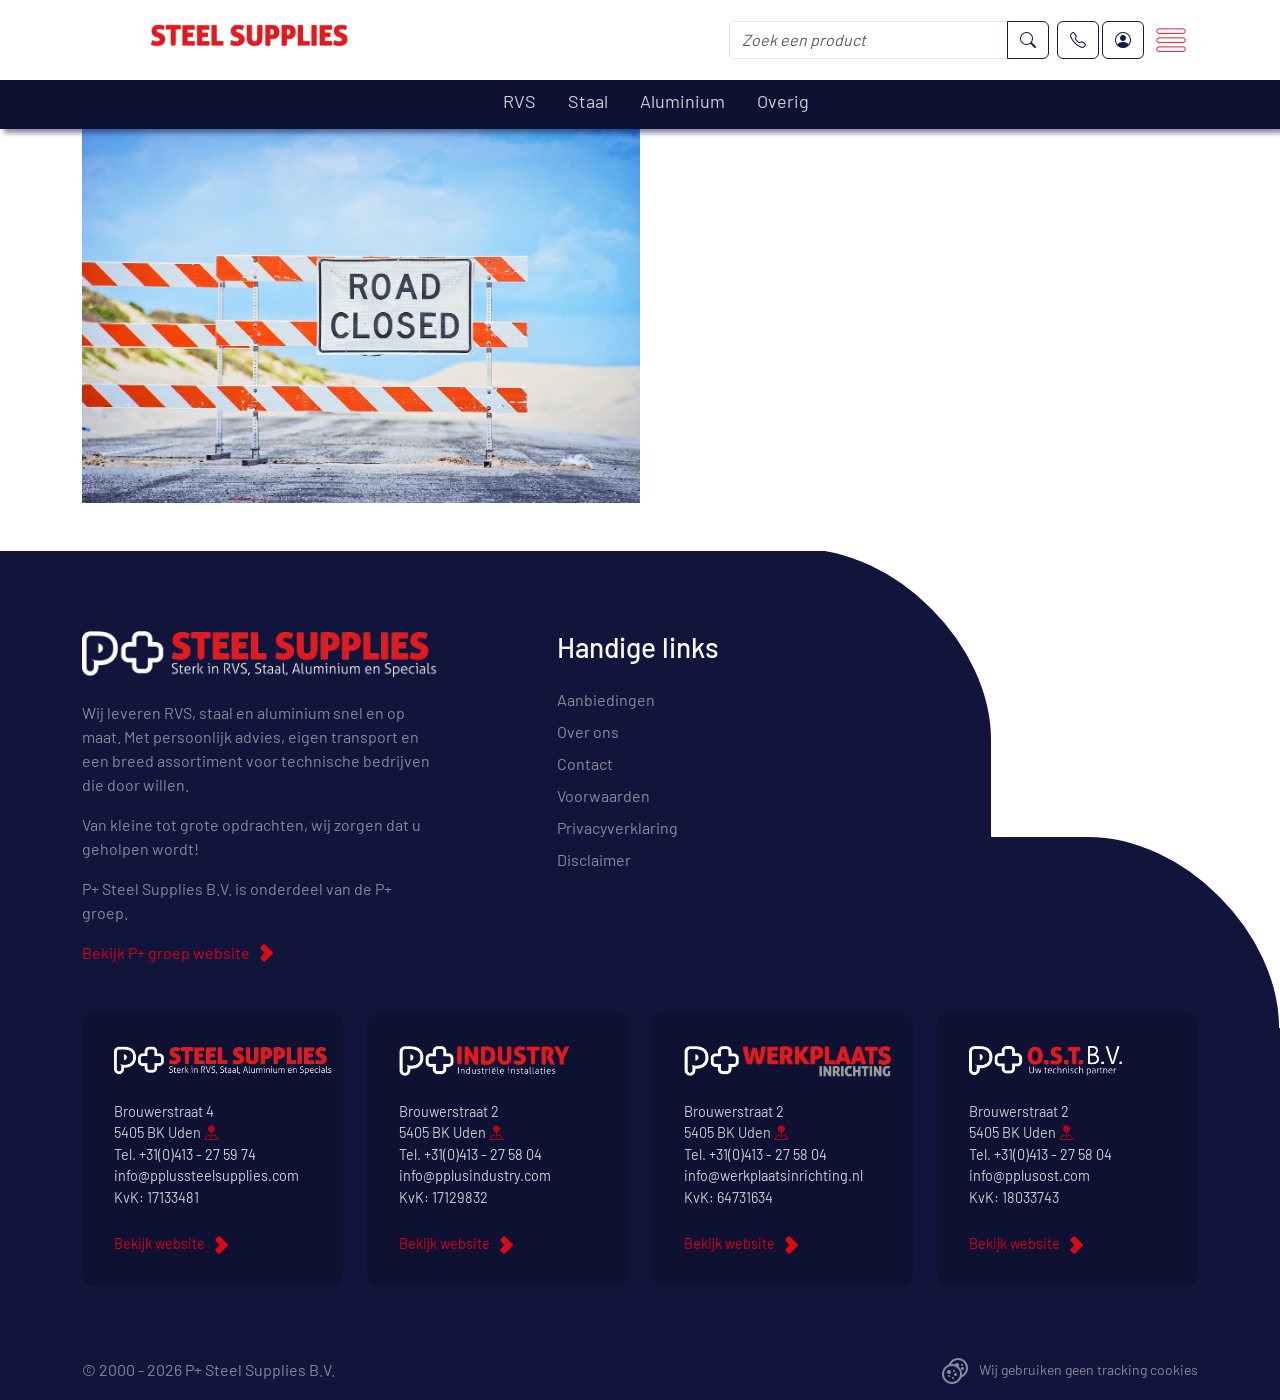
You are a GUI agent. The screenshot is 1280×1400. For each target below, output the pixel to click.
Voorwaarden (603, 795)
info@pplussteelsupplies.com (206, 1175)
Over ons (588, 731)
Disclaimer (594, 859)
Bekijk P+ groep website (166, 952)
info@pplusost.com (1029, 1175)
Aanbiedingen (606, 699)
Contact (585, 763)
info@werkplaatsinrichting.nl (773, 1175)
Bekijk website (159, 1243)
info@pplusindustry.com (475, 1175)
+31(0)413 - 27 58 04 (483, 1154)
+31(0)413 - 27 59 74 (197, 1154)
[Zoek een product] (868, 40)
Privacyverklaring (617, 827)
